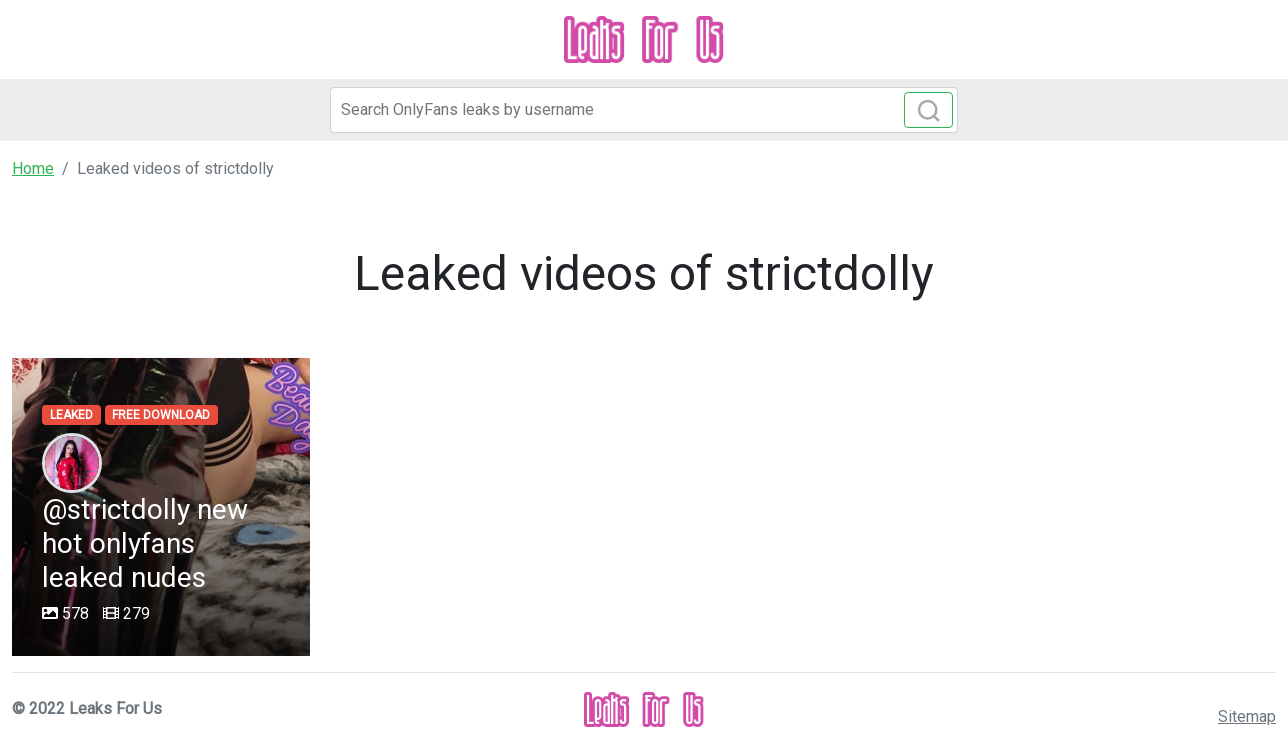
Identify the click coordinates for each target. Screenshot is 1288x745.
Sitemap (1247, 716)
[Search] (644, 110)
